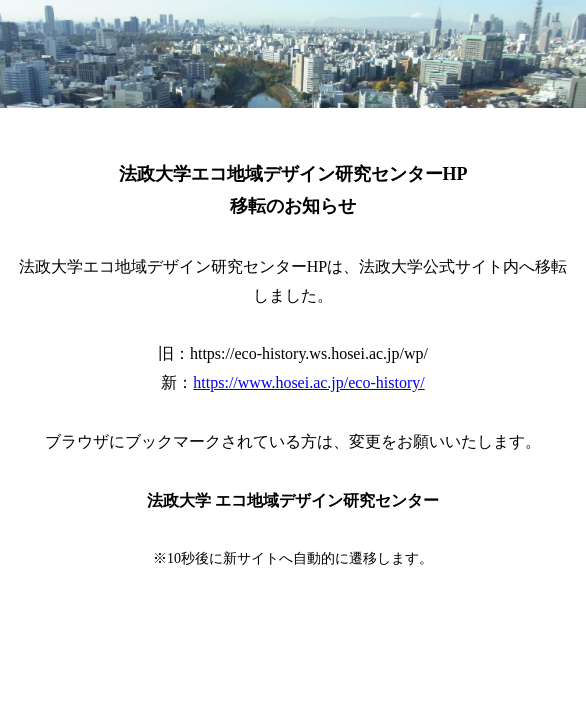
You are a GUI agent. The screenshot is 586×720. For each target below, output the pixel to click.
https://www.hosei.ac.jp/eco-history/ (308, 382)
